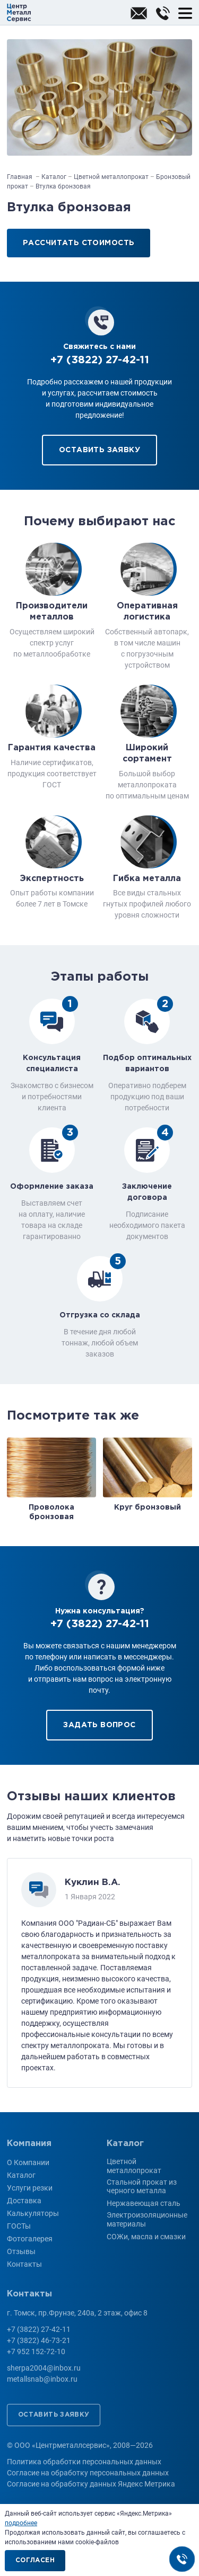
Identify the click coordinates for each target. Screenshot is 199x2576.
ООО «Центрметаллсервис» (19, 13)
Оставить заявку (99, 450)
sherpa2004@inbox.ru (139, 13)
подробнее (21, 2523)
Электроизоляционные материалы (147, 2219)
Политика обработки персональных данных (84, 2461)
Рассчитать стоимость (78, 243)
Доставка (24, 2200)
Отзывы (21, 2251)
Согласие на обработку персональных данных (88, 2473)
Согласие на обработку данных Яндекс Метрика (91, 2484)
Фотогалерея (30, 2238)
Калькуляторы (33, 2213)
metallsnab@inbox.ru (42, 2379)
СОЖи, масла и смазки (146, 2236)
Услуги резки (30, 2188)
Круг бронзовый (147, 1507)
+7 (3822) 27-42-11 (163, 13)
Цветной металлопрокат (134, 2166)
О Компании (28, 2162)
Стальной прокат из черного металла (142, 2186)
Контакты (24, 2264)
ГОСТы (19, 2226)
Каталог (21, 2175)
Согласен (35, 2560)
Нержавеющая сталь (143, 2203)
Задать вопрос (99, 1725)
